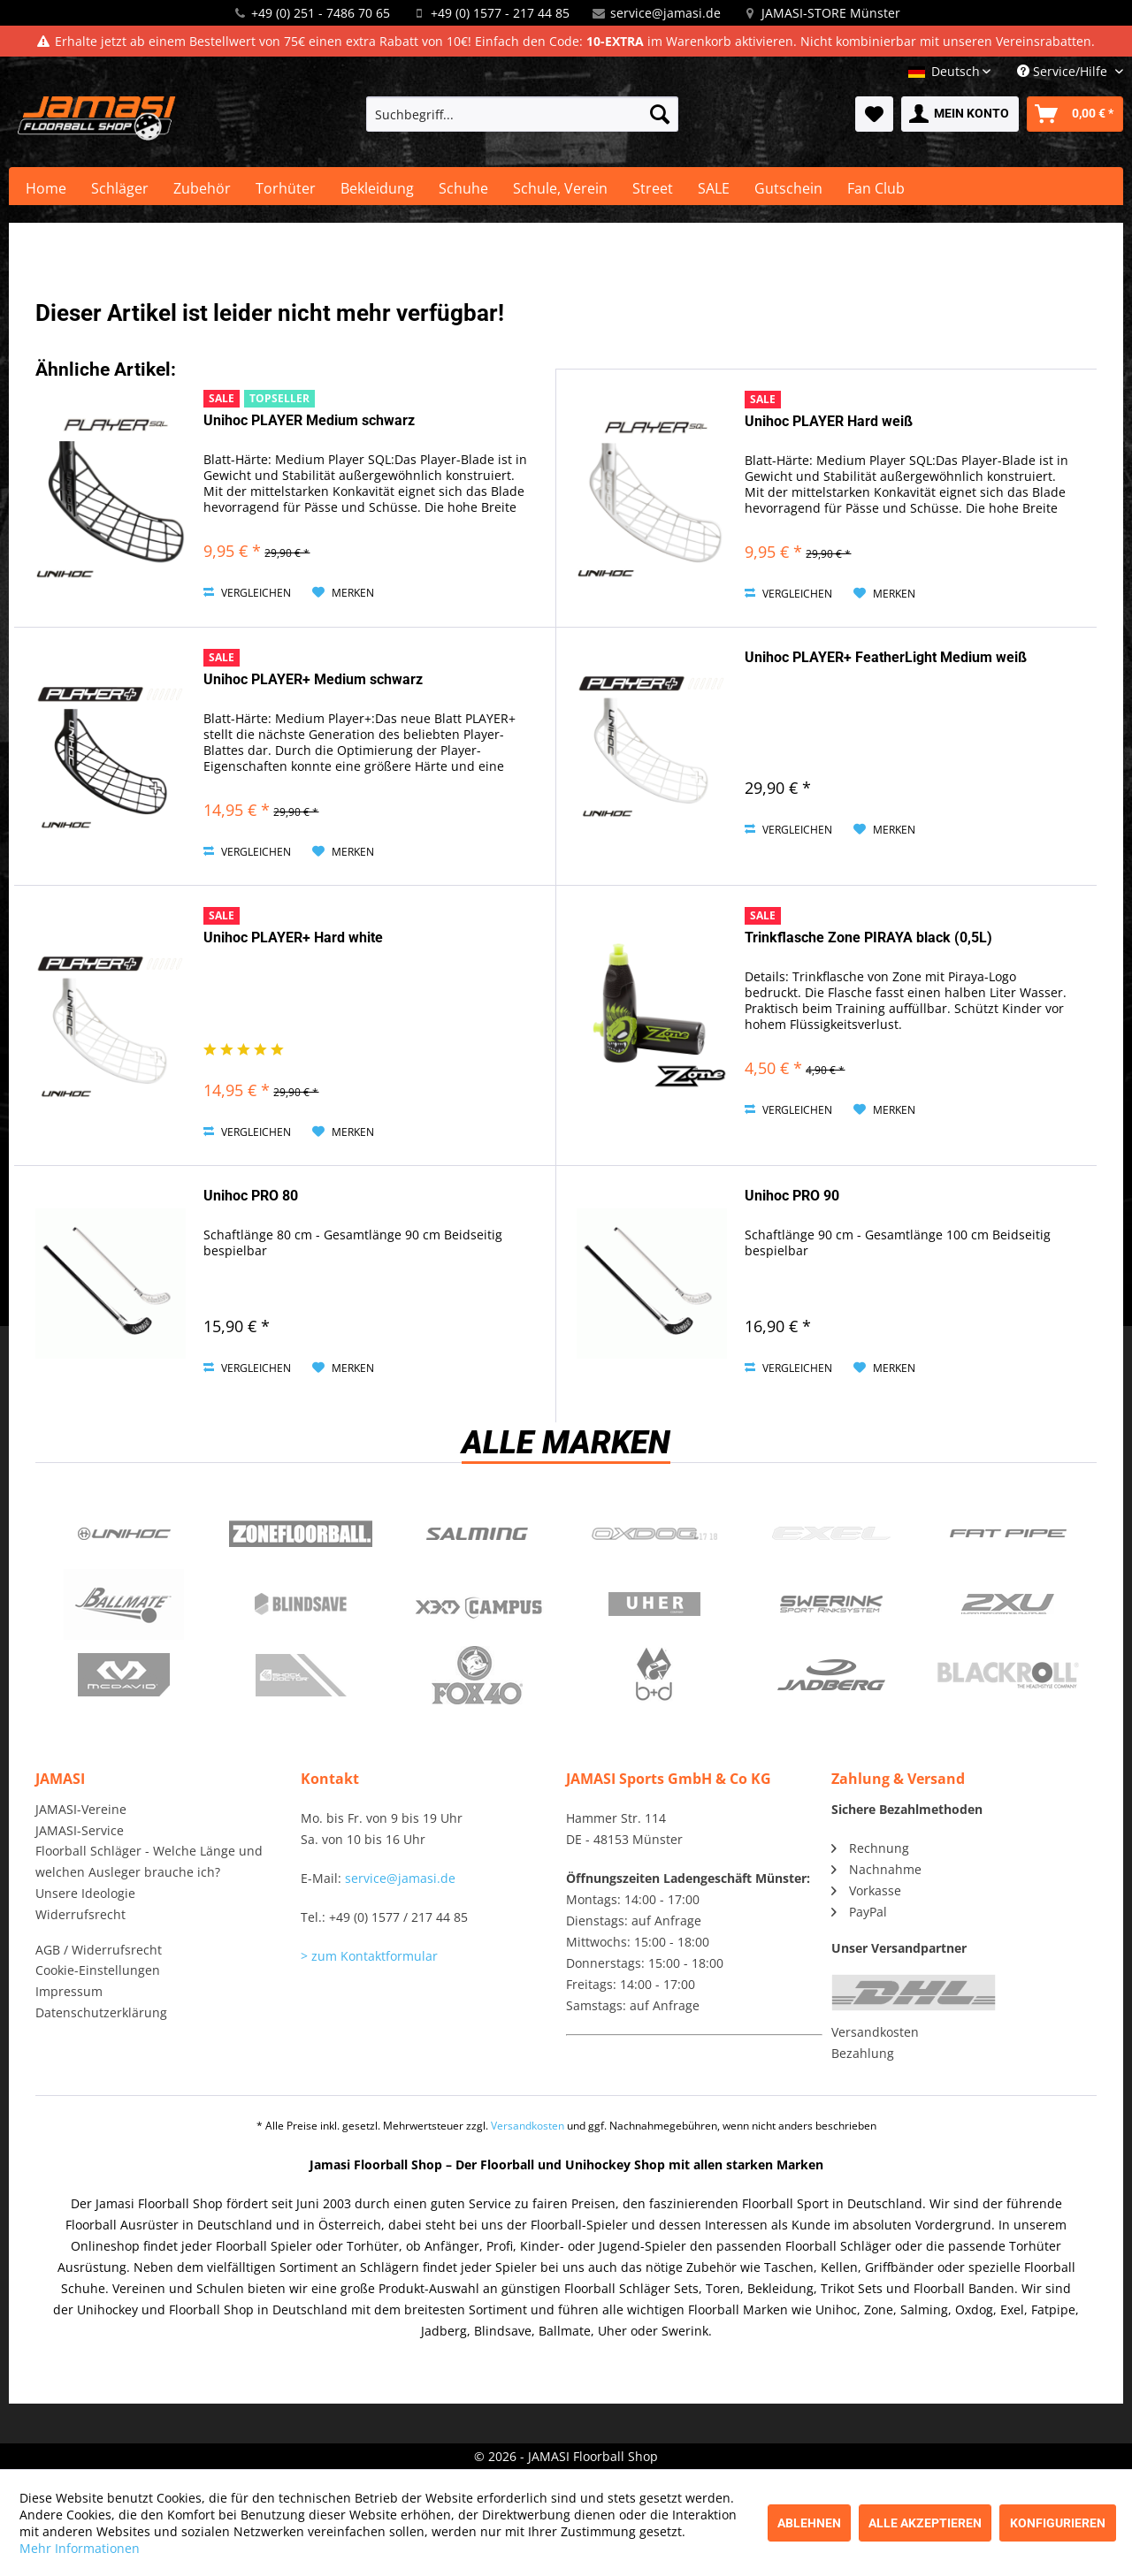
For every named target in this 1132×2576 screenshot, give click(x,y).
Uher (654, 1604)
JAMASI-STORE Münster (830, 12)
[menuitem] (522, 114)
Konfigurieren (1057, 2523)
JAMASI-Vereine (80, 1809)
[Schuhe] (463, 188)
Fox (477, 1675)
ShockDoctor (300, 1675)
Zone (300, 1533)
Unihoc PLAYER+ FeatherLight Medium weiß (886, 657)
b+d (654, 1675)
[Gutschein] (788, 188)
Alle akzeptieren (925, 2523)
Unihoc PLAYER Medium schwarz (309, 420)
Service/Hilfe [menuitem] (1064, 71)
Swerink (831, 1604)
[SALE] (713, 188)
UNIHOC (123, 1533)
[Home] (46, 188)
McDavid (123, 1675)
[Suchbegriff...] (522, 114)
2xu (1008, 1604)
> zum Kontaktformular (369, 1955)
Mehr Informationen (79, 2548)
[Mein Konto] (960, 114)
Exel (831, 1533)
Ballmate (123, 1604)
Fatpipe (1008, 1533)
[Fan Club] (876, 188)
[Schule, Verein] (560, 188)
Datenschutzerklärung (101, 2012)
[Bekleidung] (377, 188)
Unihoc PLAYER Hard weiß (829, 421)
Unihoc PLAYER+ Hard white (293, 937)
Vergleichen (247, 592)
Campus (477, 1604)
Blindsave (300, 1604)
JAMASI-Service (79, 1830)
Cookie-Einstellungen (97, 1970)
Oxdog (654, 1533)
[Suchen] (659, 114)
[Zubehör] (202, 188)
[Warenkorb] (1075, 114)
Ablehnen (809, 2523)
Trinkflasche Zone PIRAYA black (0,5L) (868, 937)
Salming (477, 1533)
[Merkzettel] (874, 114)
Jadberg (831, 1675)
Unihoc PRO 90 (792, 1195)
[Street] (652, 188)
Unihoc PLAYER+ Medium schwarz (313, 679)
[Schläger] (120, 188)
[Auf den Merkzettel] (343, 593)
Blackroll (1008, 1675)
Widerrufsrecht (80, 1914)
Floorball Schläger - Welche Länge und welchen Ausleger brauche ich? (149, 1861)
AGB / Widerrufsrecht (98, 1949)
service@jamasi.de (665, 12)
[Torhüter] (285, 188)
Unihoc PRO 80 (250, 1195)
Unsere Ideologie (85, 1893)
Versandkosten (875, 2031)
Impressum (69, 1991)
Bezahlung (862, 2053)
